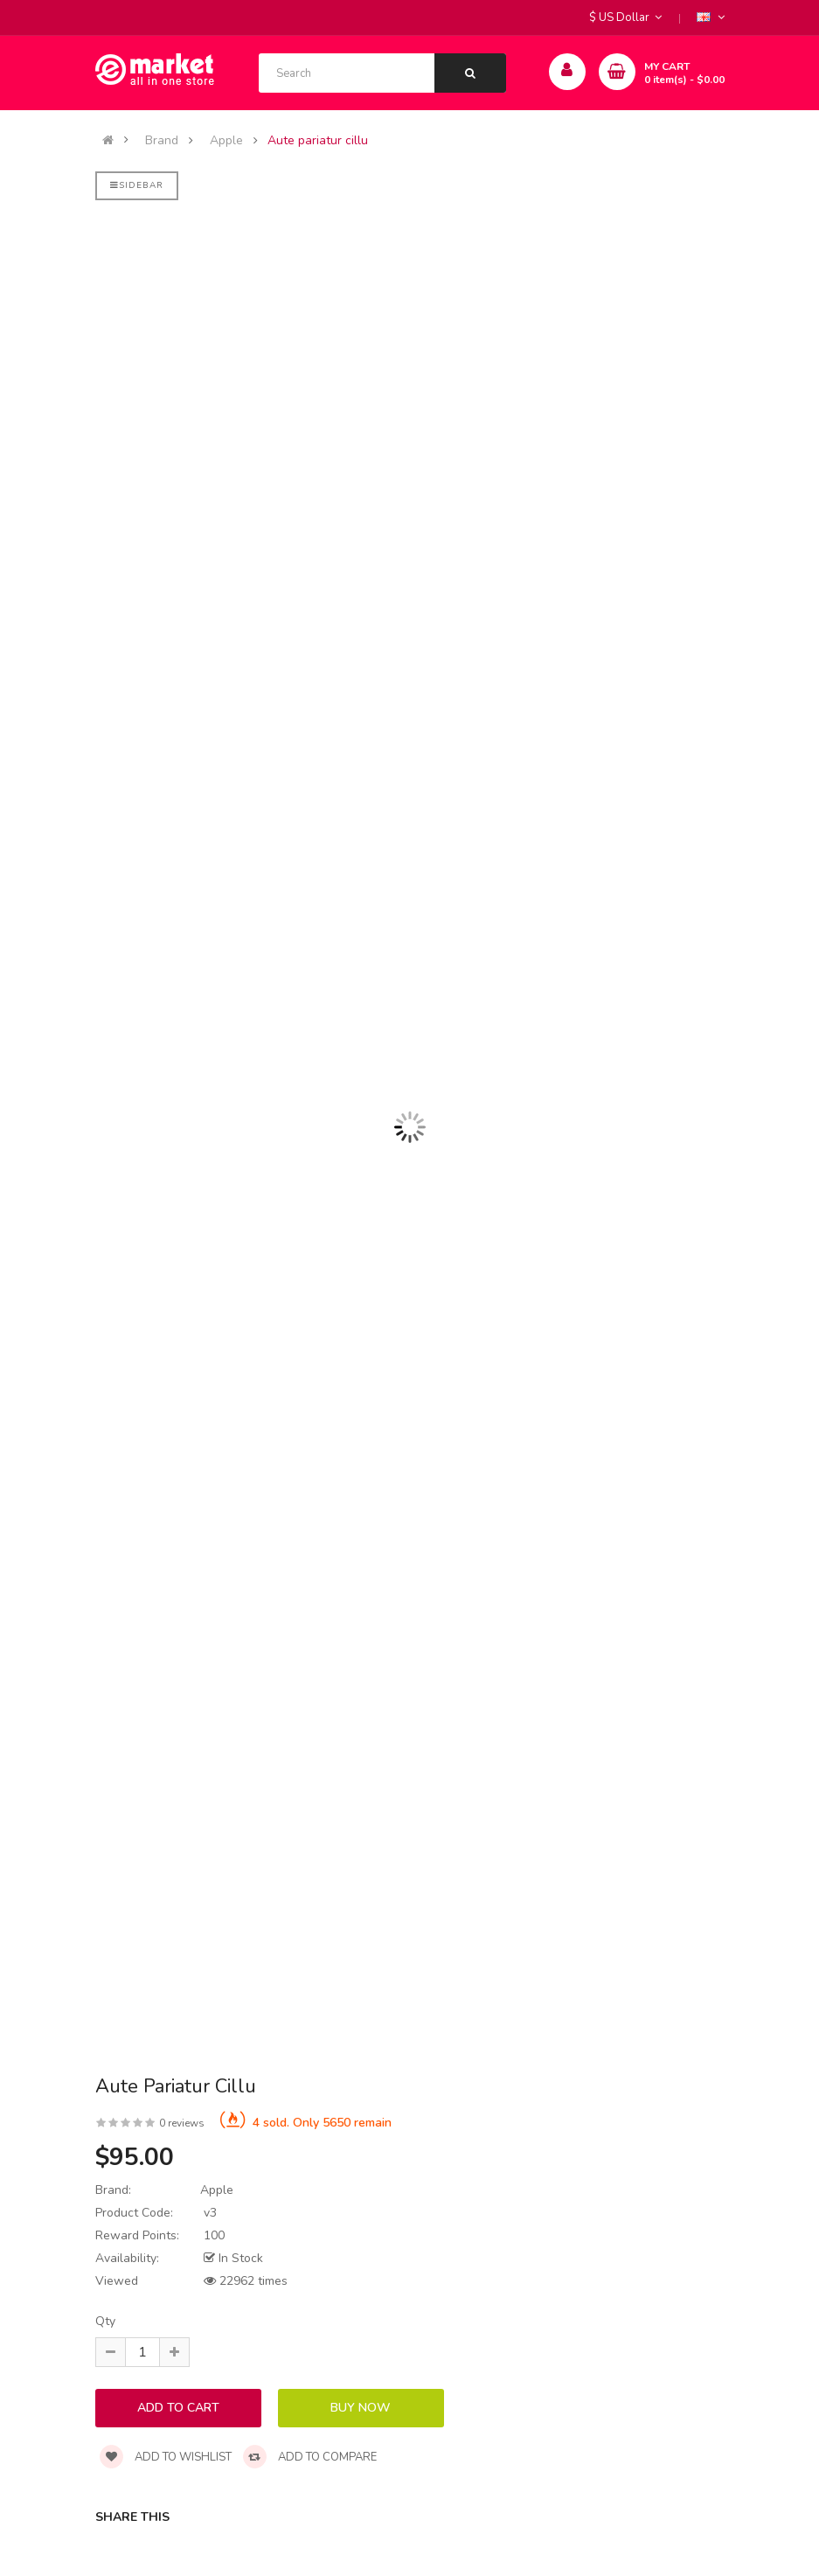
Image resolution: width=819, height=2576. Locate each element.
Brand (161, 141)
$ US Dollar (625, 17)
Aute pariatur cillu (317, 141)
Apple (226, 141)
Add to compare (310, 2457)
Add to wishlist (166, 2457)
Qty (105, 2321)
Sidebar (136, 185)
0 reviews (182, 2123)
